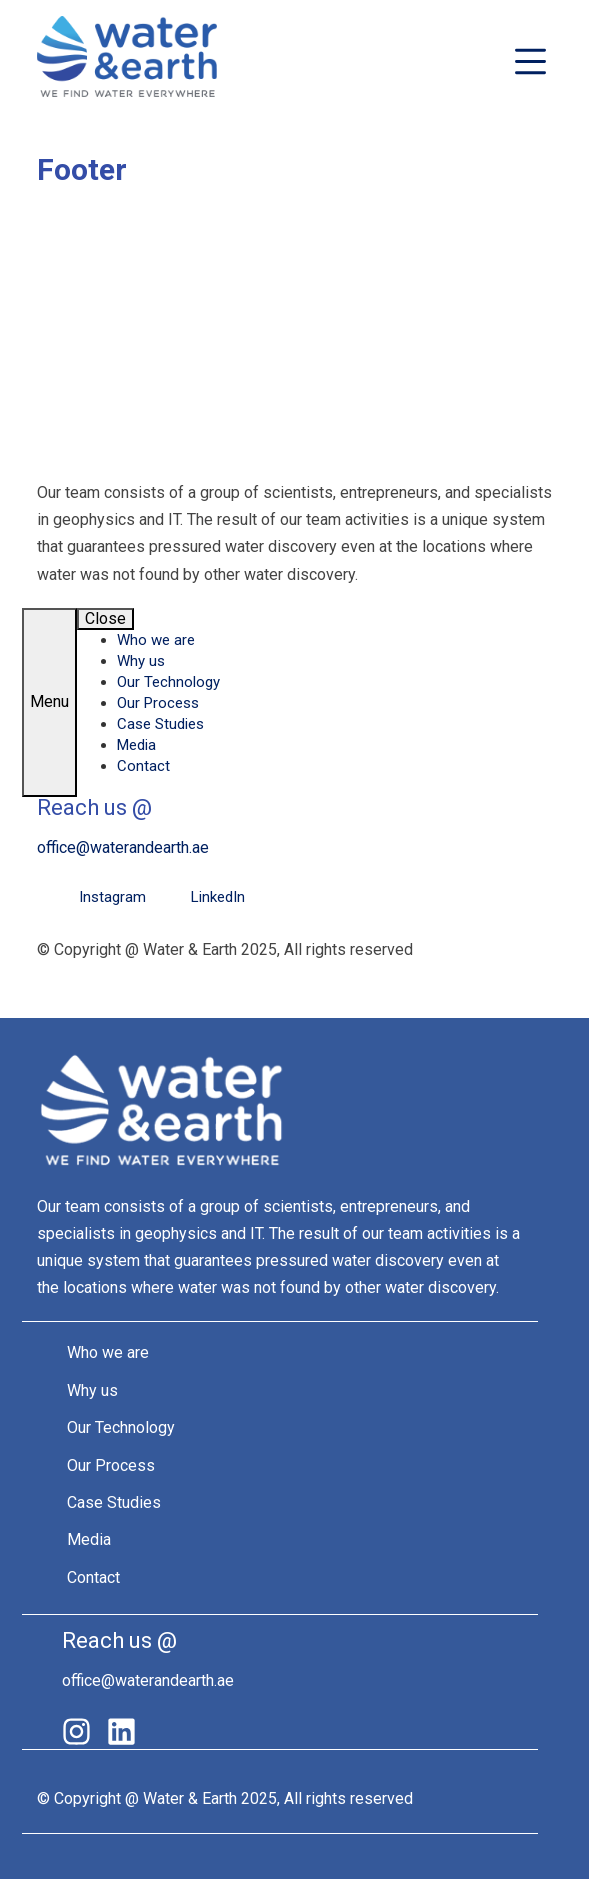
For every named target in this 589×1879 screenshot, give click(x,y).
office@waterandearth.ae (123, 847)
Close (105, 618)
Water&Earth (127, 61)
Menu (49, 701)
